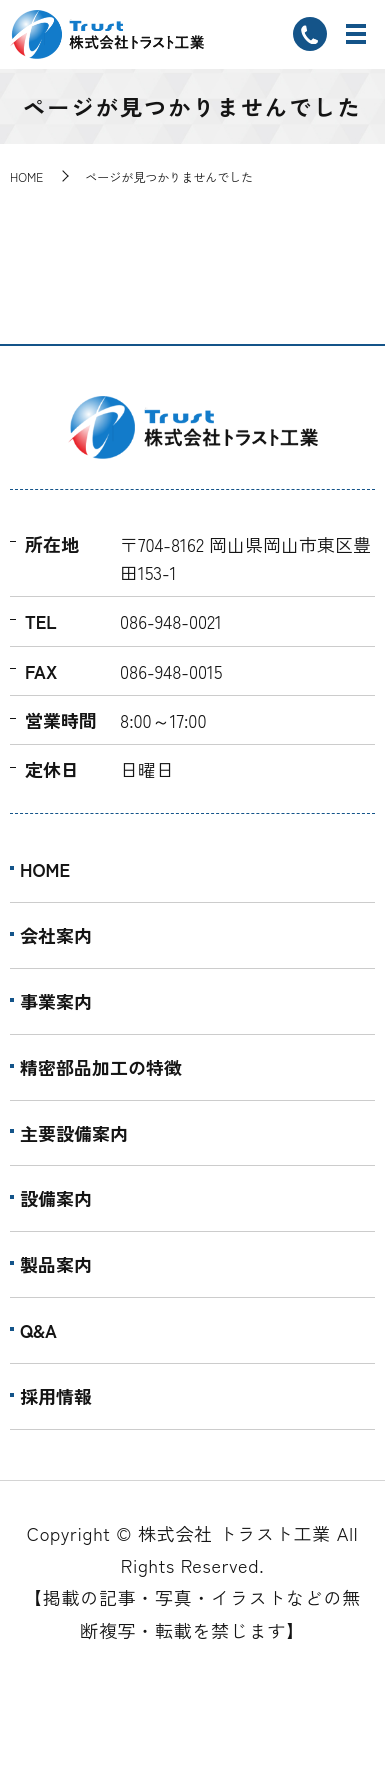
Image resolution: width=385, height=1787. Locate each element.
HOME (26, 176)
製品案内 (56, 1264)
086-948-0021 (171, 621)
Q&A (38, 1330)
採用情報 (56, 1396)
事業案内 (56, 1001)
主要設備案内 (74, 1133)
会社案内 (56, 935)
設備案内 (56, 1198)
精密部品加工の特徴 (101, 1067)
